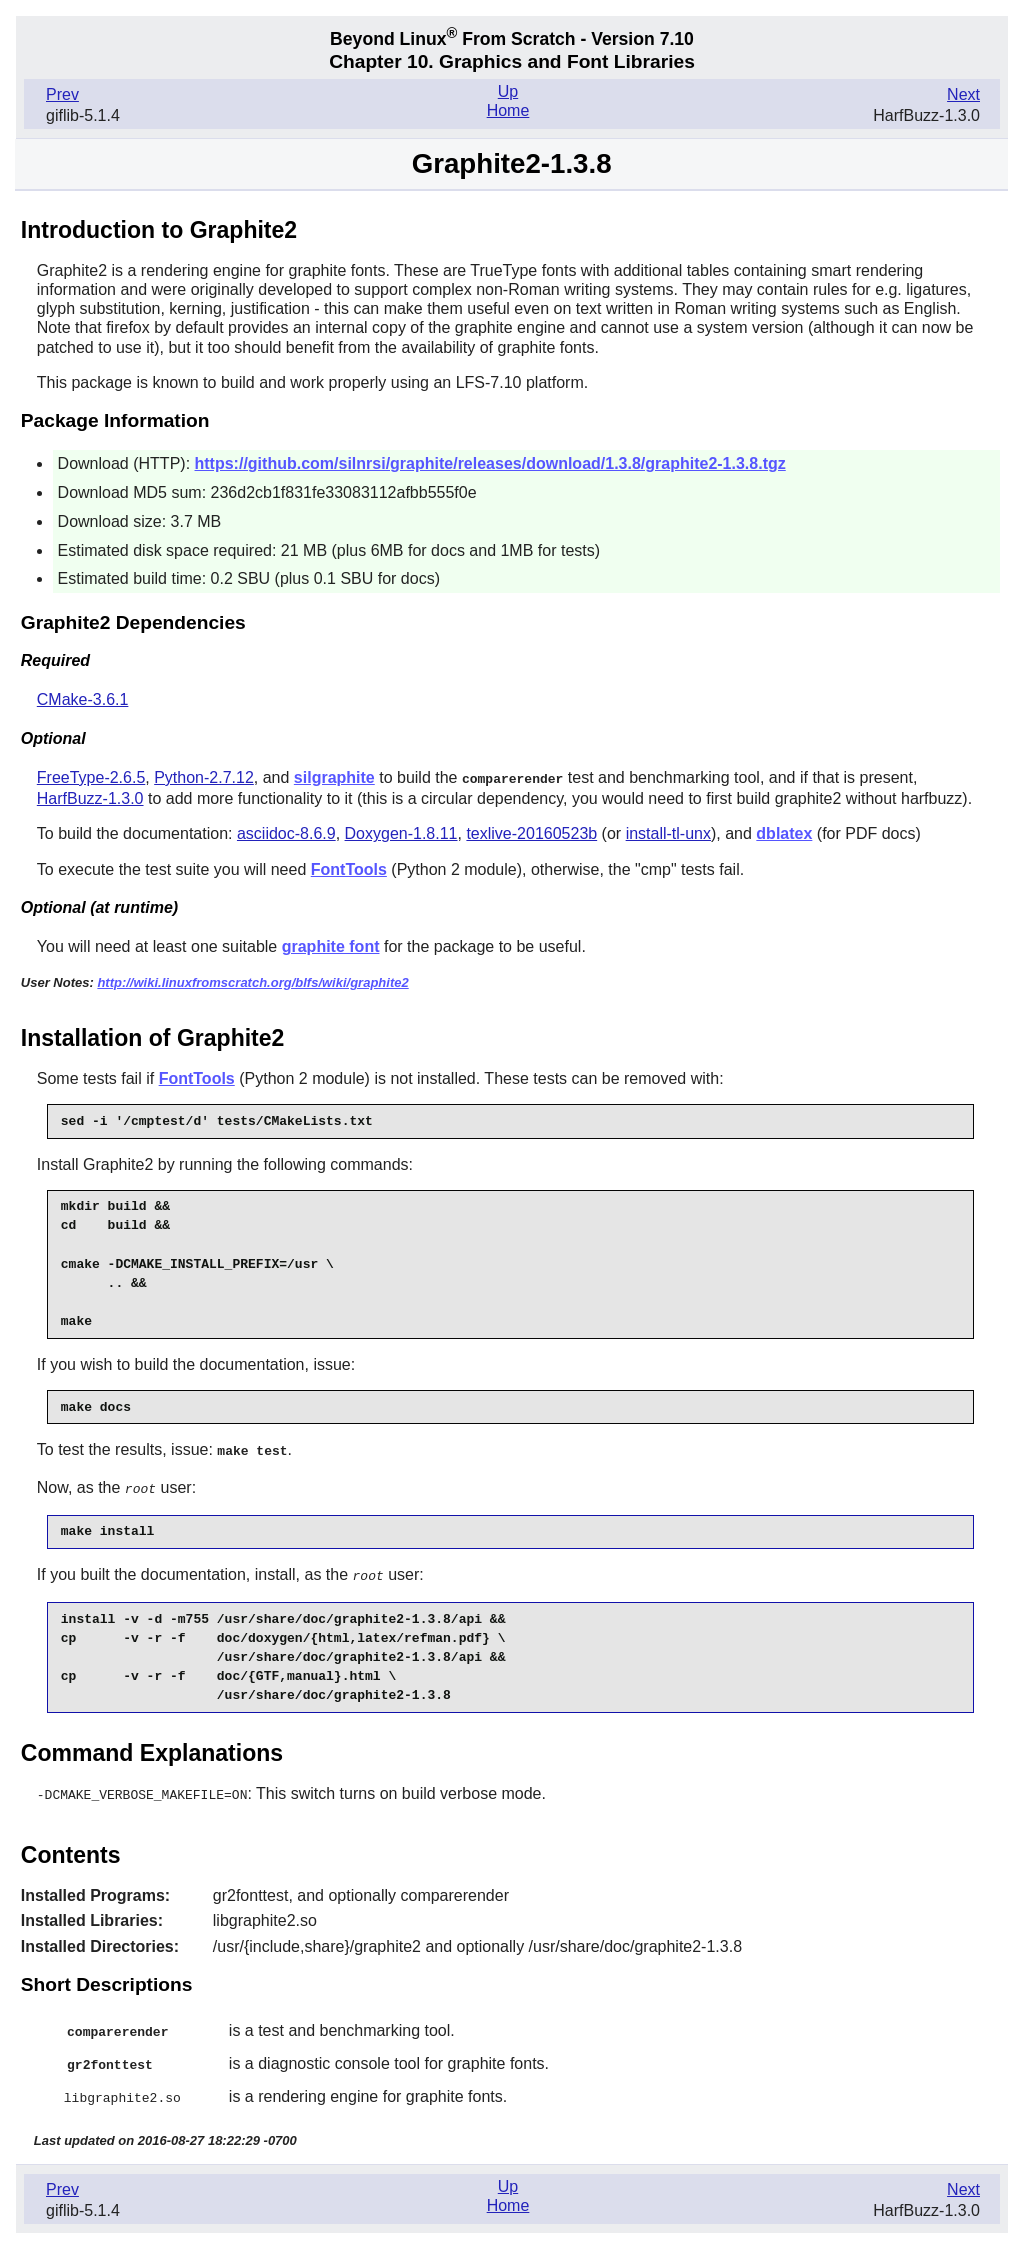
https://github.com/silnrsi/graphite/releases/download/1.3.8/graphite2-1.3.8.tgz (490, 463)
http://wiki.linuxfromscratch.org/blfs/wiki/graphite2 (252, 981)
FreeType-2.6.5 (91, 777)
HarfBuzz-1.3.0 (90, 797)
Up (508, 91)
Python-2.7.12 (204, 777)
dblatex (784, 832)
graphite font (331, 945)
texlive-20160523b (531, 832)
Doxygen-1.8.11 (401, 832)
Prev (62, 94)
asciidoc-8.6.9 (286, 832)
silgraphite (334, 777)
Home (508, 110)
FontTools (349, 868)
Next (963, 94)
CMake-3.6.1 (83, 699)
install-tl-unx (668, 832)
